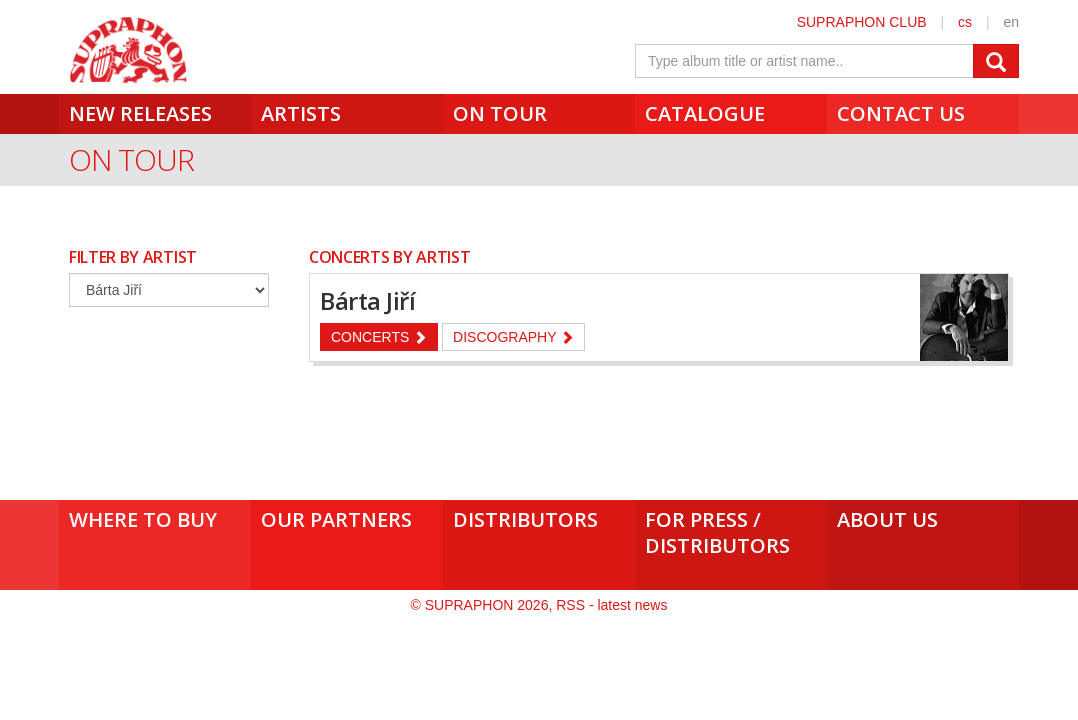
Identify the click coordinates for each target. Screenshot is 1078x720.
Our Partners (336, 519)
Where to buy (143, 519)
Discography (513, 337)
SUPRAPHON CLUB (862, 22)
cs (965, 22)
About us (887, 519)
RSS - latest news (611, 605)
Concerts (379, 337)
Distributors (525, 519)
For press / (731, 532)
